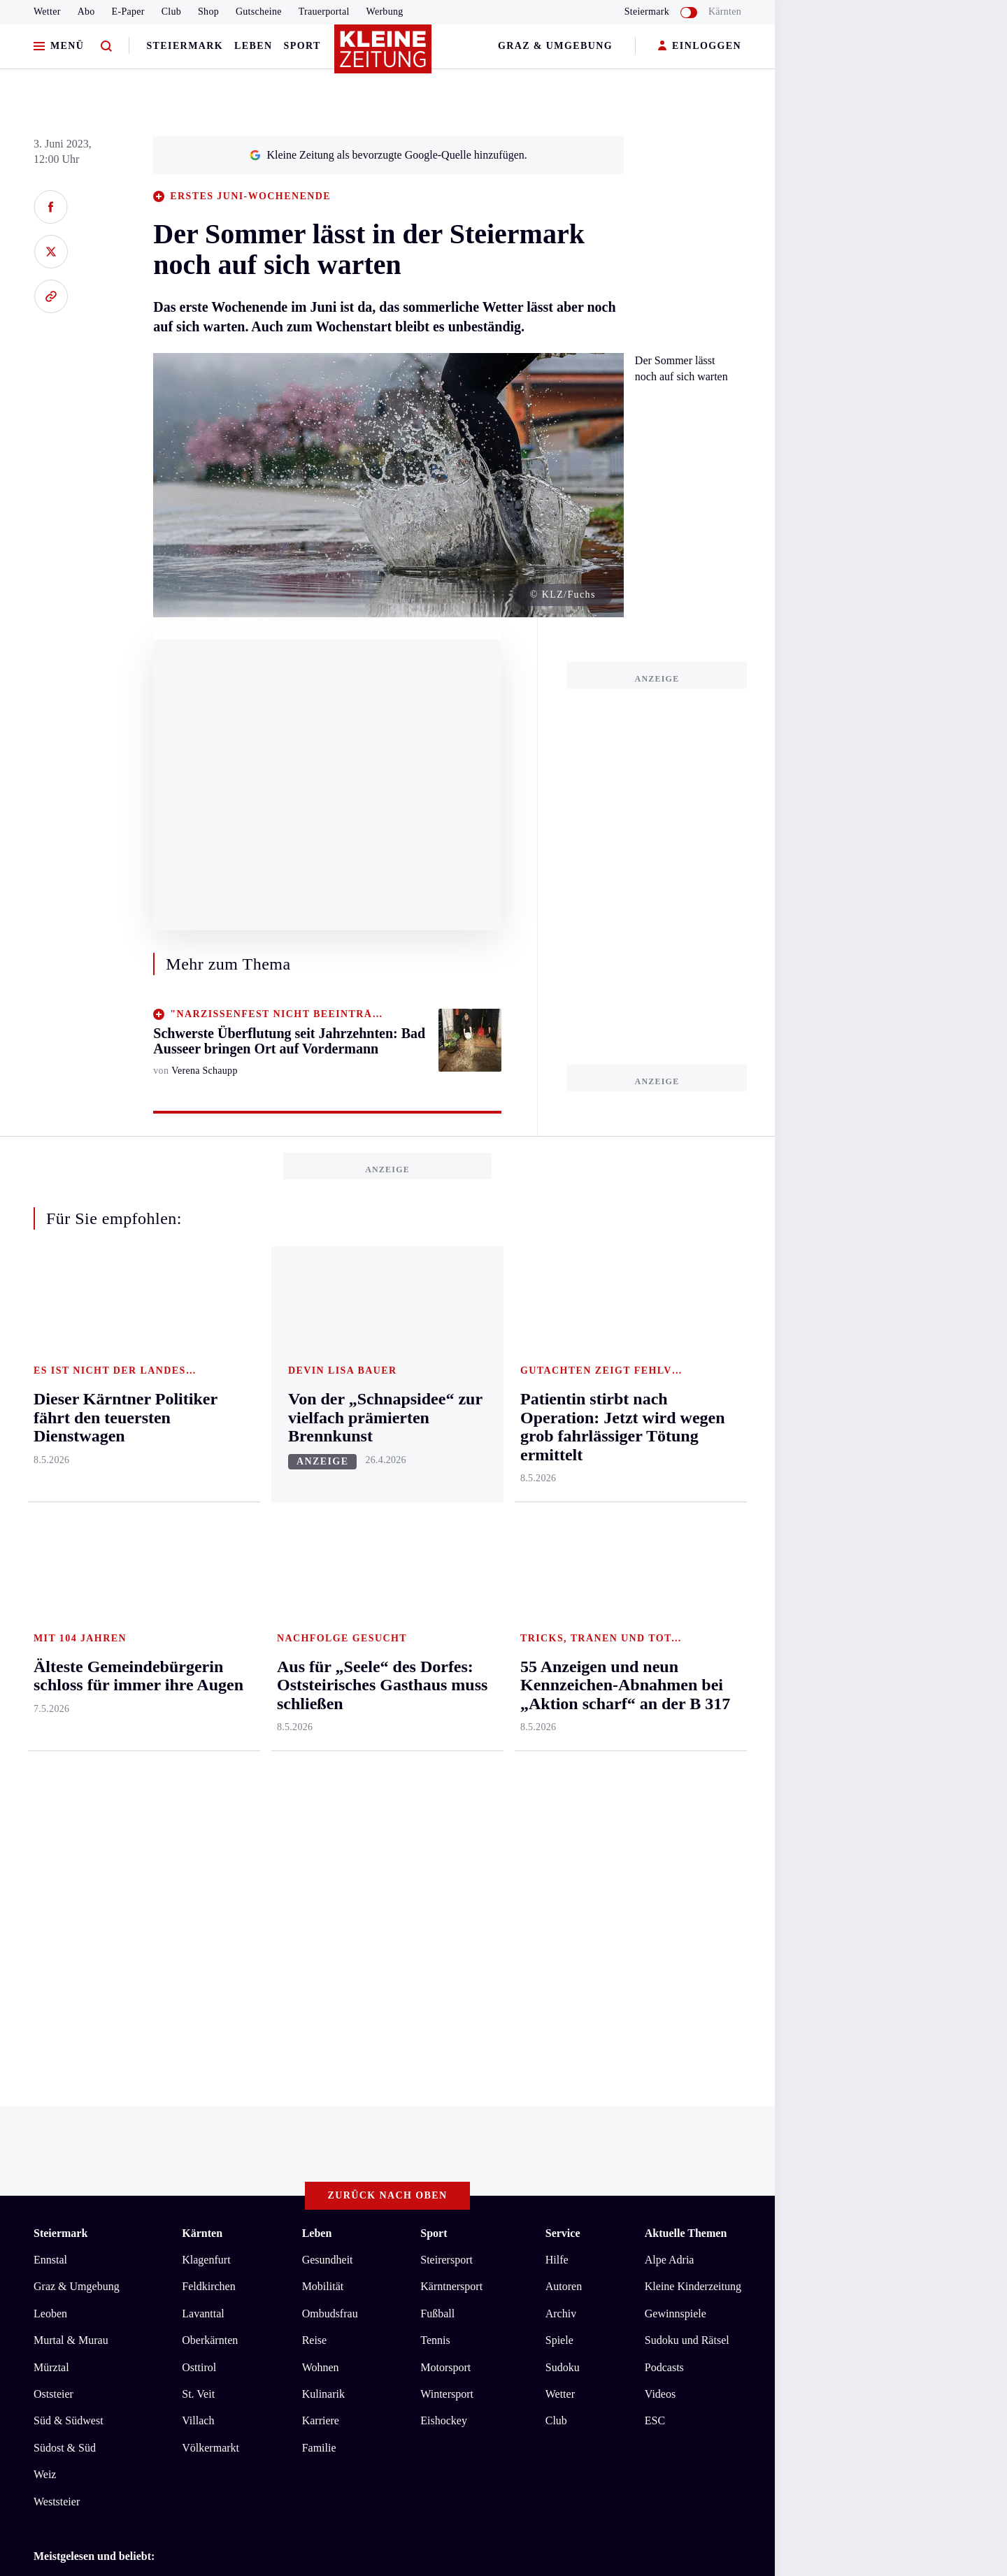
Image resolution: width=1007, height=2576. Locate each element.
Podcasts (664, 1806)
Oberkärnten (210, 1779)
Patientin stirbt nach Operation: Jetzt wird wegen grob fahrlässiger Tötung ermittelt (245, 2065)
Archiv (560, 1752)
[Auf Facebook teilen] (51, 207)
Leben (253, 46)
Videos (660, 1833)
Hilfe (557, 1698)
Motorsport (445, 1806)
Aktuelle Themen (686, 1672)
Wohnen (320, 1806)
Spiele (559, 1779)
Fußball (437, 1752)
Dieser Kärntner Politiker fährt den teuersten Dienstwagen (189, 2043)
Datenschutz (163, 2141)
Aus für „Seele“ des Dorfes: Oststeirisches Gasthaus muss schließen (211, 2022)
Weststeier (57, 1940)
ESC (655, 1860)
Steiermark (184, 46)
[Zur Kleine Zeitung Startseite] (384, 55)
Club (171, 11)
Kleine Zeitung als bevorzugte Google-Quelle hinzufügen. (388, 155)
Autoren (563, 1726)
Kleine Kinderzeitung (693, 1726)
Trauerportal (324, 11)
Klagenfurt (206, 1698)
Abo (86, 11)
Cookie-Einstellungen (394, 2141)
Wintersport (446, 1833)
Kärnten (724, 11)
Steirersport (446, 1698)
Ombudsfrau (330, 1752)
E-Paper (128, 11)
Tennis (435, 1779)
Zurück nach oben (388, 1634)
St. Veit (198, 1833)
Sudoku (562, 1806)
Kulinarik (323, 1833)
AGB (111, 2141)
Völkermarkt (210, 1886)
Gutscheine (259, 11)
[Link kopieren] (51, 296)
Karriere (320, 1860)
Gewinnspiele (675, 1752)
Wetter (47, 11)
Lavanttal (203, 1752)
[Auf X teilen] (51, 251)
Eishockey (443, 1860)
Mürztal (51, 1806)
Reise (314, 1779)
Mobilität (323, 1726)
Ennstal (50, 1698)
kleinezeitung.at (110, 2190)
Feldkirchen (208, 1726)
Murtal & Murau (71, 1779)
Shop (208, 11)
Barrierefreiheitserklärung (267, 2141)
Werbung (384, 11)
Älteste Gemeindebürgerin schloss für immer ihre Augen (185, 2086)
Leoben (50, 1752)
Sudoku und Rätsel (687, 1779)
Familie (319, 1886)
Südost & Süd (65, 1886)
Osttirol (199, 1806)
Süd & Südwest (68, 1860)
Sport (302, 46)
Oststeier (53, 1833)
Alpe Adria (669, 1698)
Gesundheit (327, 1698)
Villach (198, 1860)
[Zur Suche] (106, 46)
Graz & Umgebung (555, 46)
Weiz (45, 1914)
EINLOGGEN (699, 46)
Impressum (60, 2141)
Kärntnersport (451, 1726)
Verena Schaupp (204, 1070)
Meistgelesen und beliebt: (94, 1995)
